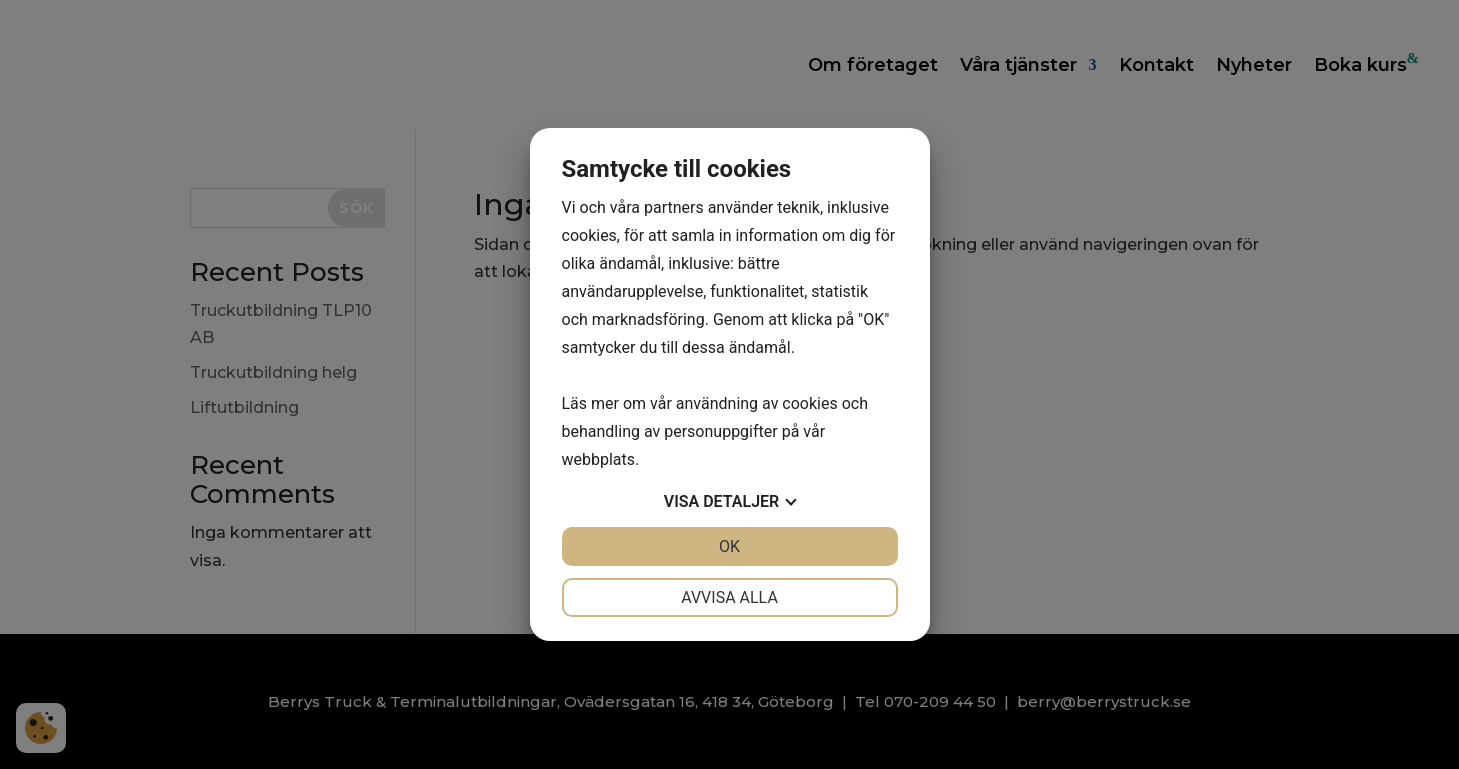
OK (729, 546)
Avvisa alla (729, 597)
